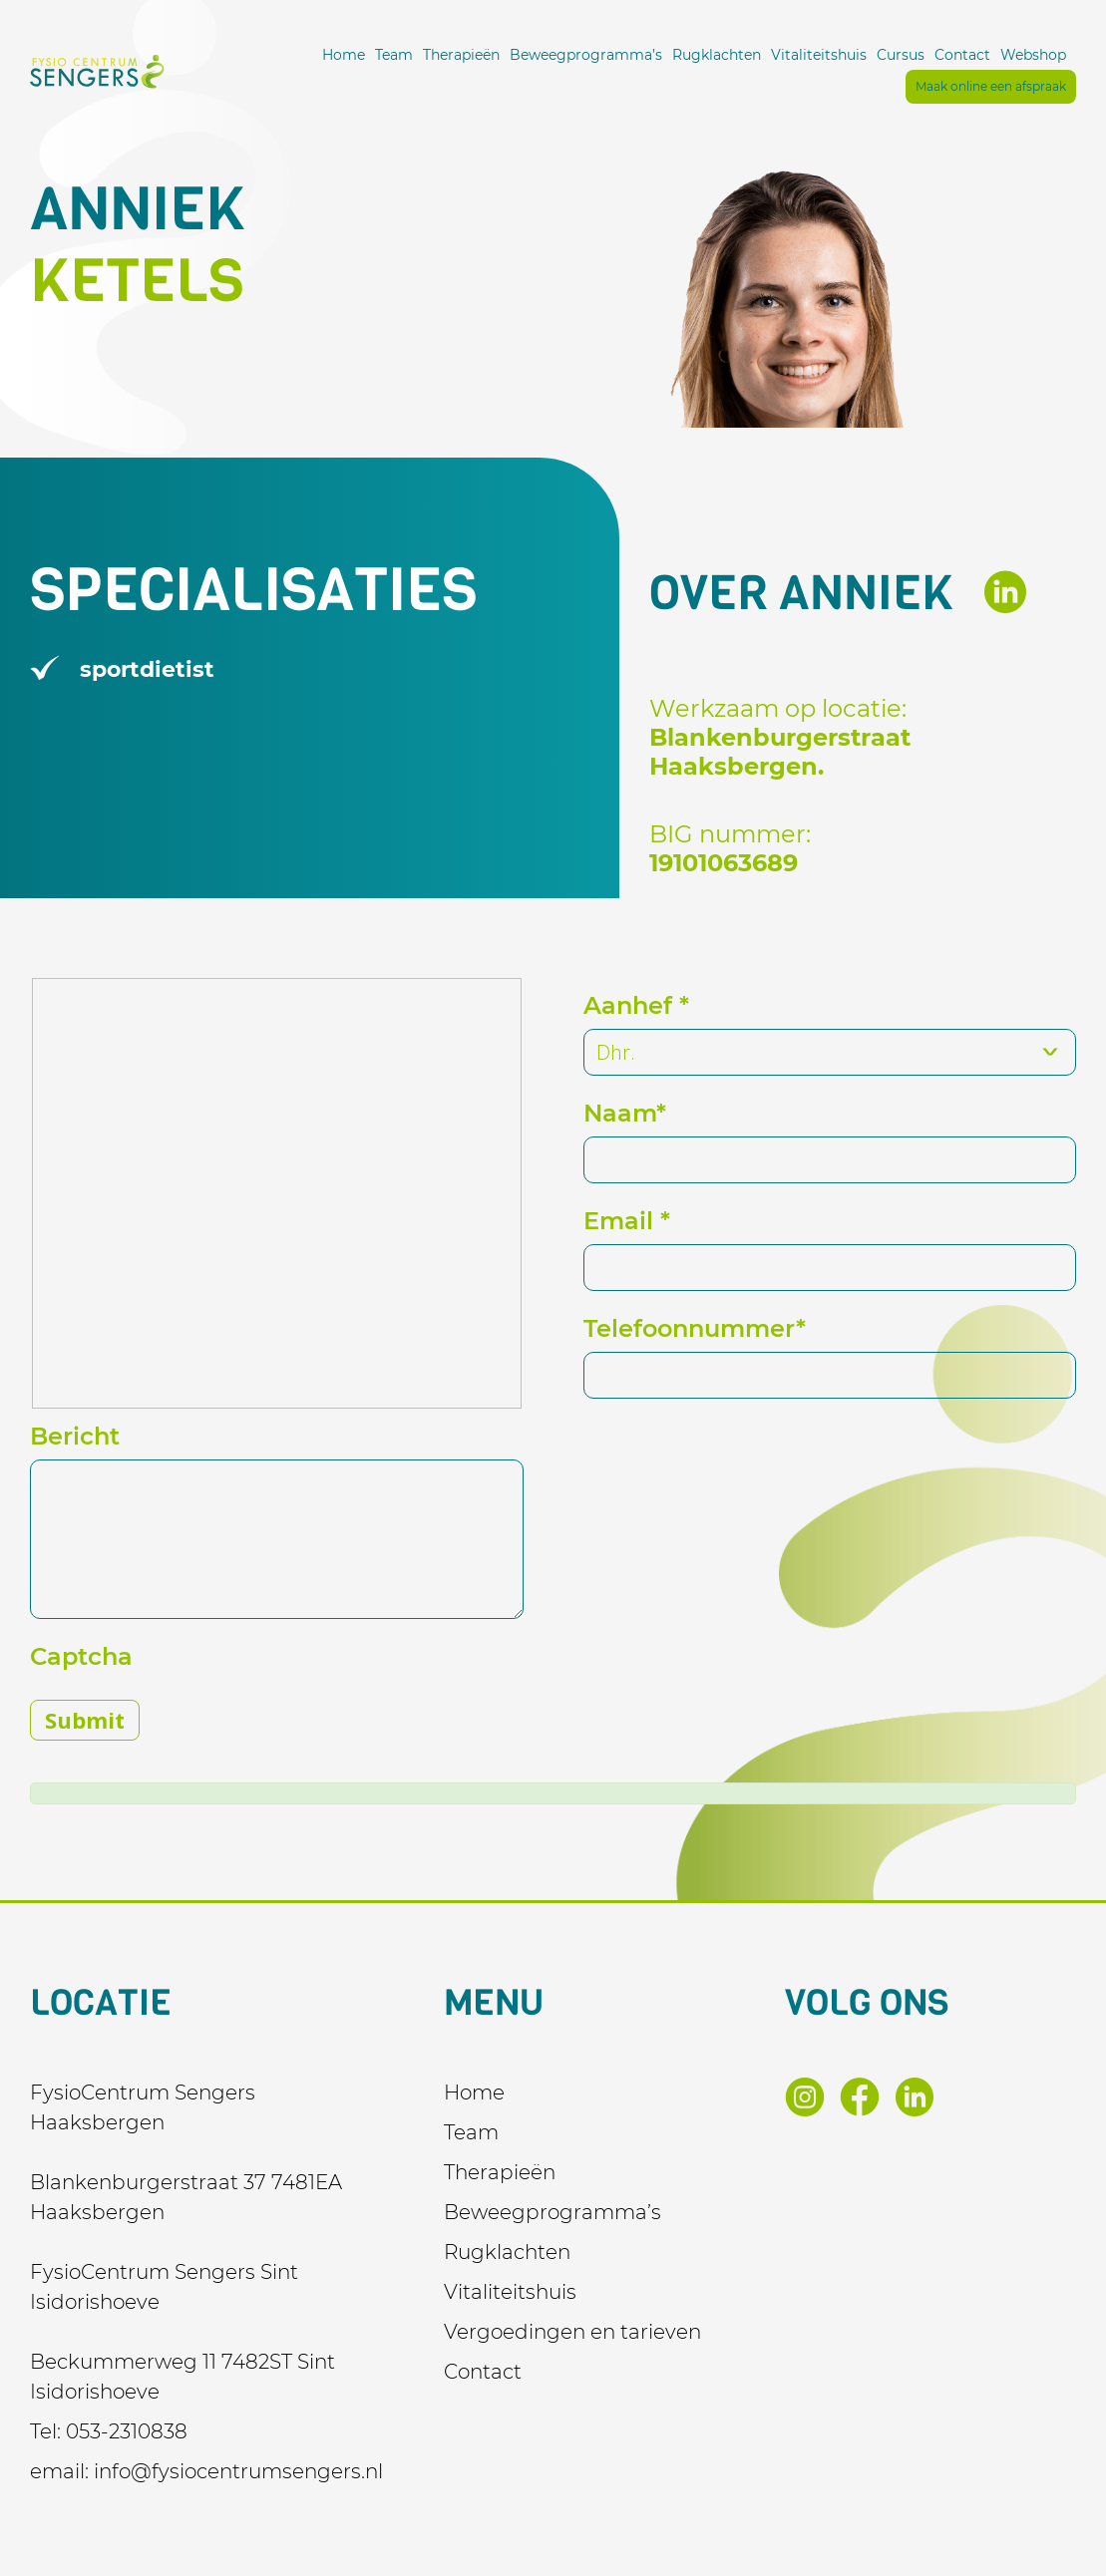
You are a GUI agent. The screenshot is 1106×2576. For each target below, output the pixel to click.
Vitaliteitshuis (819, 55)
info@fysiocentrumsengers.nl (238, 2471)
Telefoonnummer (694, 1328)
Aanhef (636, 1005)
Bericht (75, 1436)
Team (394, 55)
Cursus (900, 55)
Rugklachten (716, 55)
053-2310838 (126, 2431)
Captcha (81, 1656)
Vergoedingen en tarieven (572, 2332)
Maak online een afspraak (991, 86)
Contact (962, 55)
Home (343, 55)
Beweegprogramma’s (586, 55)
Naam (624, 1113)
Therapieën (461, 55)
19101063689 (723, 862)
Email (626, 1220)
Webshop (1033, 55)
